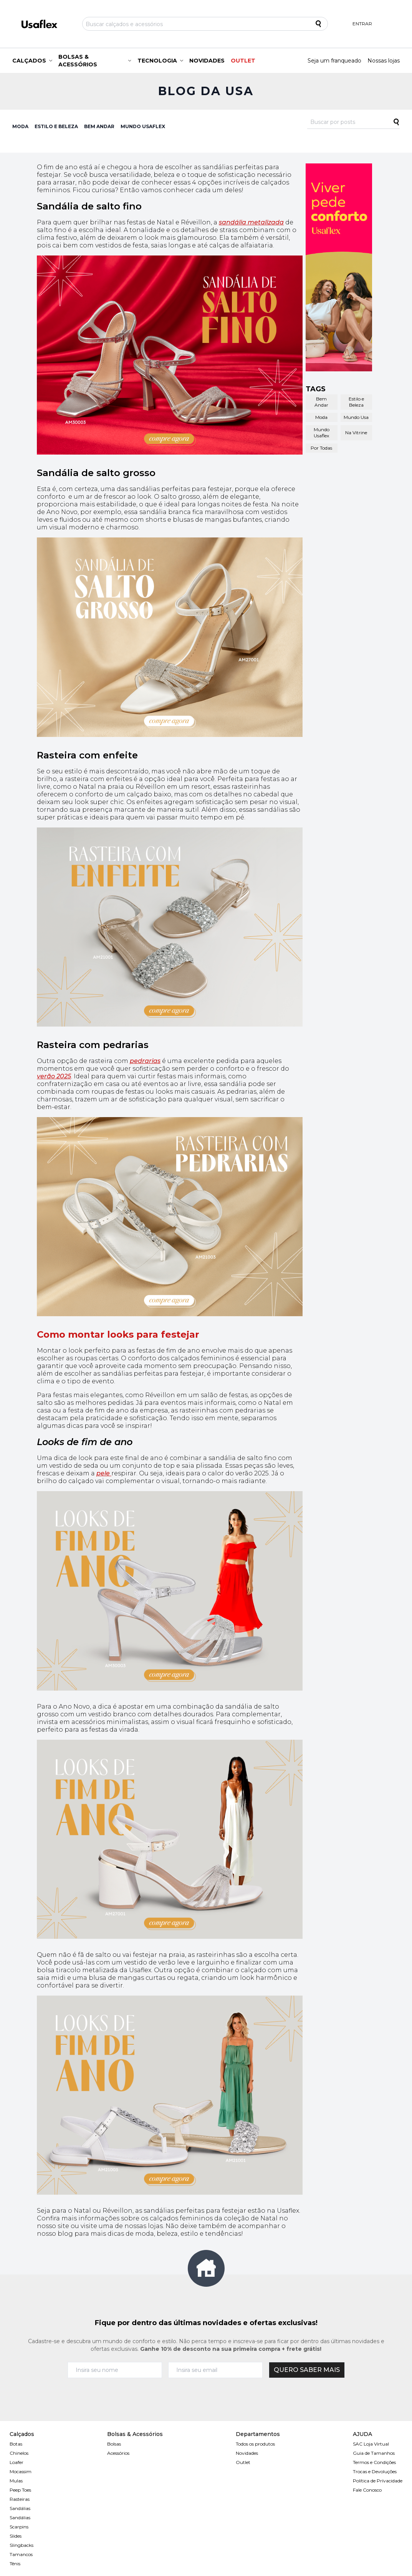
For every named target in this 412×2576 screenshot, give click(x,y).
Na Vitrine (356, 432)
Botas (16, 2444)
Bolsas (114, 2444)
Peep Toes (20, 2490)
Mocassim (20, 2471)
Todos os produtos (255, 2444)
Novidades (247, 2453)
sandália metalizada (251, 222)
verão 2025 (54, 1076)
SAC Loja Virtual (371, 2444)
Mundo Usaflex (321, 432)
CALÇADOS (29, 60)
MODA (20, 126)
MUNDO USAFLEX (143, 126)
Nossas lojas (383, 60)
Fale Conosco (367, 2490)
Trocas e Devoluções (375, 2471)
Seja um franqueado (334, 60)
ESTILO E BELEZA (56, 126)
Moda (321, 417)
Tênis (15, 2563)
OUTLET (243, 60)
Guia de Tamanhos (374, 2453)
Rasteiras (20, 2499)
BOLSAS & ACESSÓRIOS (77, 60)
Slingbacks (21, 2545)
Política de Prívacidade (377, 2481)
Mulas (16, 2481)
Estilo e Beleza (356, 402)
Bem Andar (321, 402)
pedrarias (145, 1061)
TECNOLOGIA (157, 60)
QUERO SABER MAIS (307, 2369)
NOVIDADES (207, 60)
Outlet (243, 2462)
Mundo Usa (356, 417)
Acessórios (118, 2453)
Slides (16, 2536)
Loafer (16, 2462)
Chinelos (19, 2453)
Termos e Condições (374, 2462)
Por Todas (321, 448)
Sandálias (20, 2508)
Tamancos (21, 2554)
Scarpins (19, 2527)
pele (103, 1473)
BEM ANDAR (99, 126)
